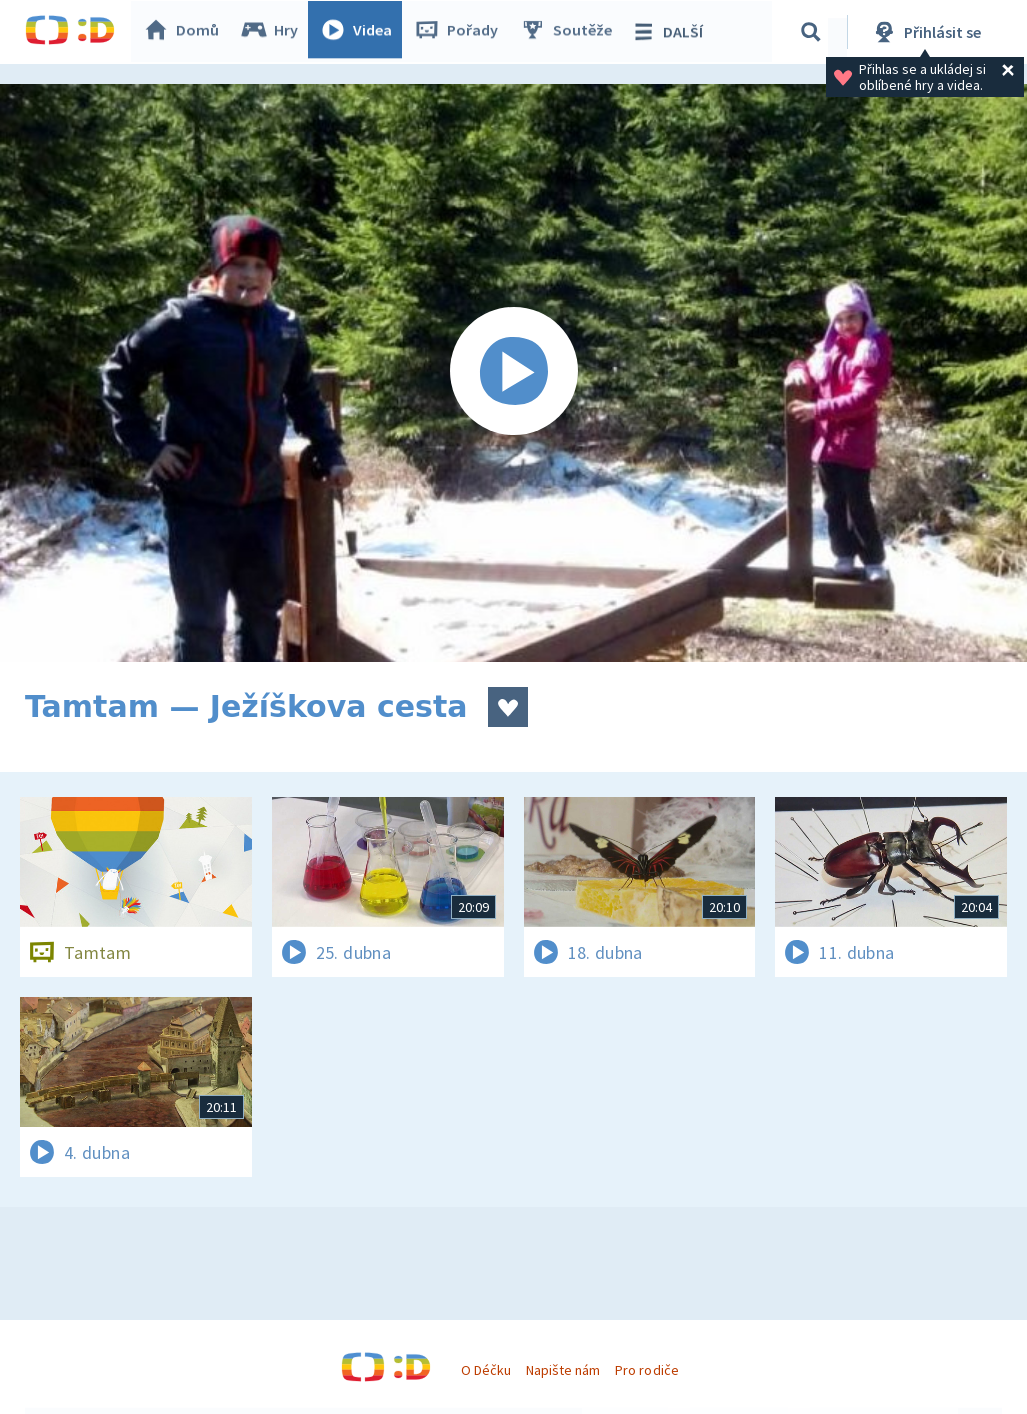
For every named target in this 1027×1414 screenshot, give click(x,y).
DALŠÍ (671, 32)
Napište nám (563, 1370)
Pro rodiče (646, 1370)
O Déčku (486, 1370)
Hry (274, 32)
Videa (361, 32)
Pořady (461, 32)
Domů (186, 32)
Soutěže (571, 32)
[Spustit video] (513, 373)
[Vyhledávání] (814, 32)
